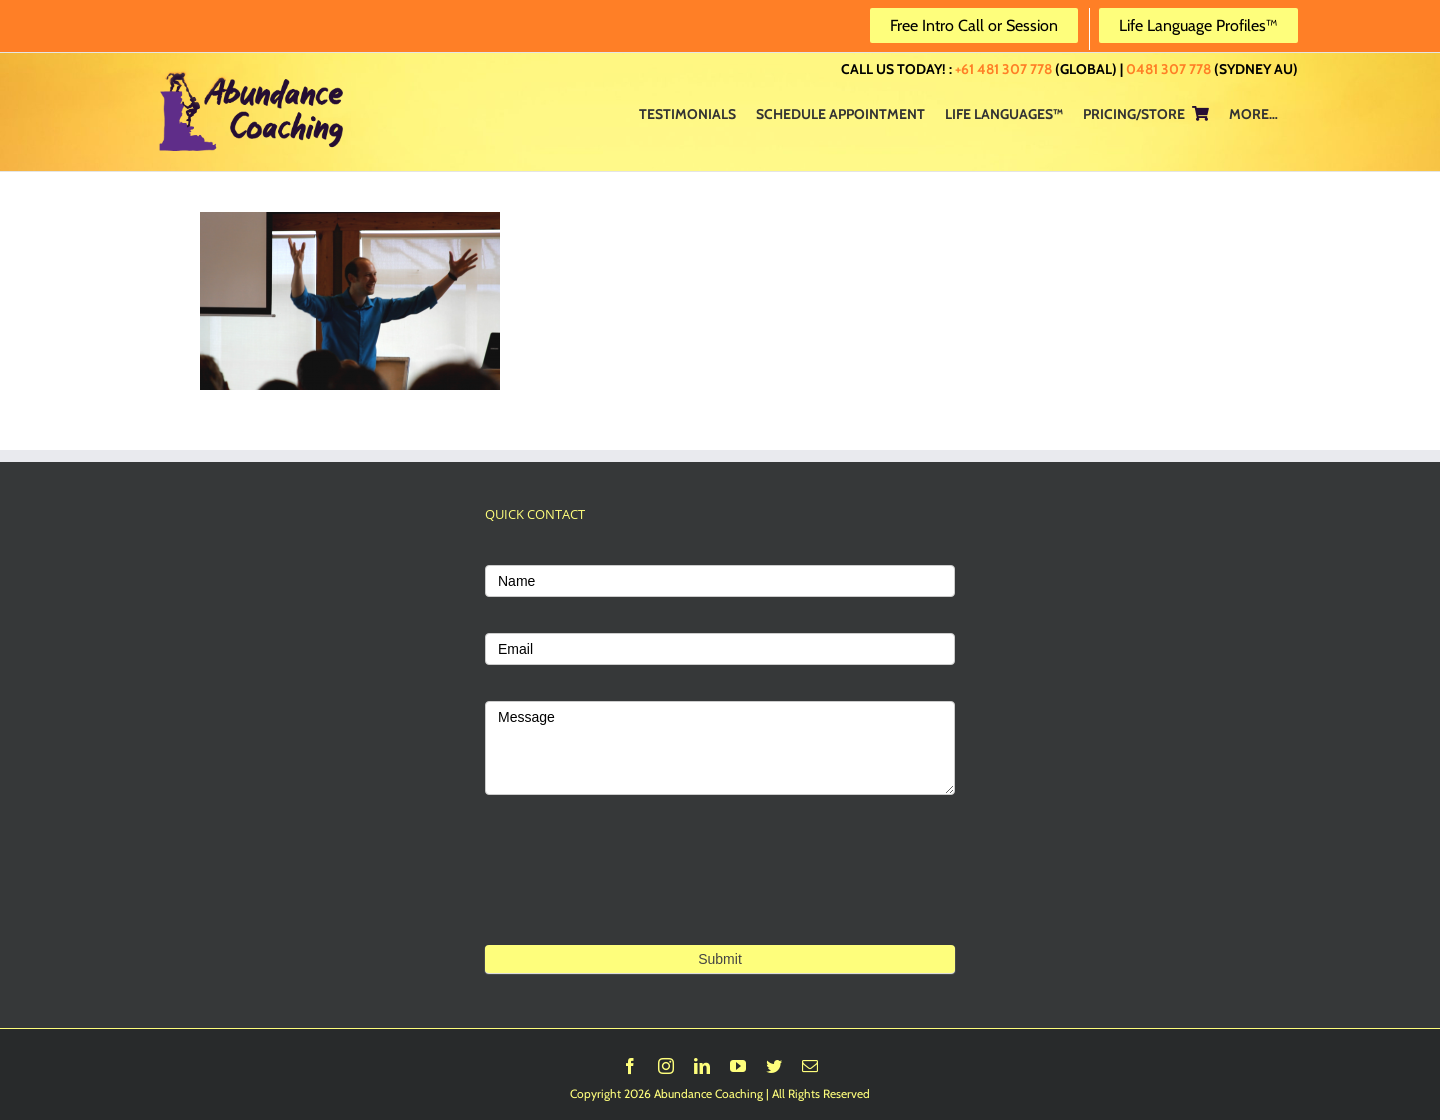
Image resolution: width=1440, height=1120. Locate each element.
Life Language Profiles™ (1198, 25)
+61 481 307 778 (1003, 69)
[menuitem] (687, 113)
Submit (720, 959)
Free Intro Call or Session (974, 25)
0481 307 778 (1168, 69)
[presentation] (637, 900)
